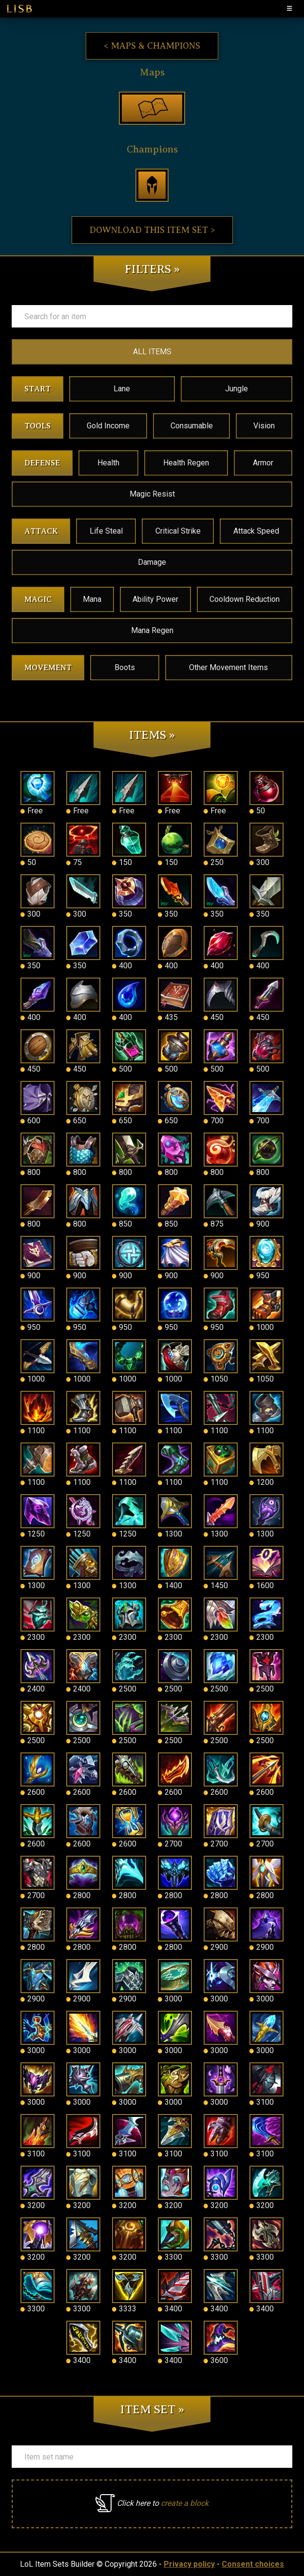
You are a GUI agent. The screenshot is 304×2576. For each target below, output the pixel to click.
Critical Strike (178, 531)
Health (108, 462)
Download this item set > (152, 230)
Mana (92, 599)
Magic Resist (152, 494)
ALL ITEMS (152, 351)
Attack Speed (256, 531)
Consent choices (253, 2564)
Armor (263, 462)
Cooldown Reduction (244, 599)
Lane (122, 388)
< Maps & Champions (152, 46)
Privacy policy (189, 2564)
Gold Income (108, 425)
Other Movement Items (228, 667)
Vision (264, 425)
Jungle (236, 388)
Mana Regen (152, 630)
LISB (19, 9)
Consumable (192, 425)
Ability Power (155, 599)
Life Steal (106, 531)
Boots (124, 667)
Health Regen (186, 462)
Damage (152, 562)
